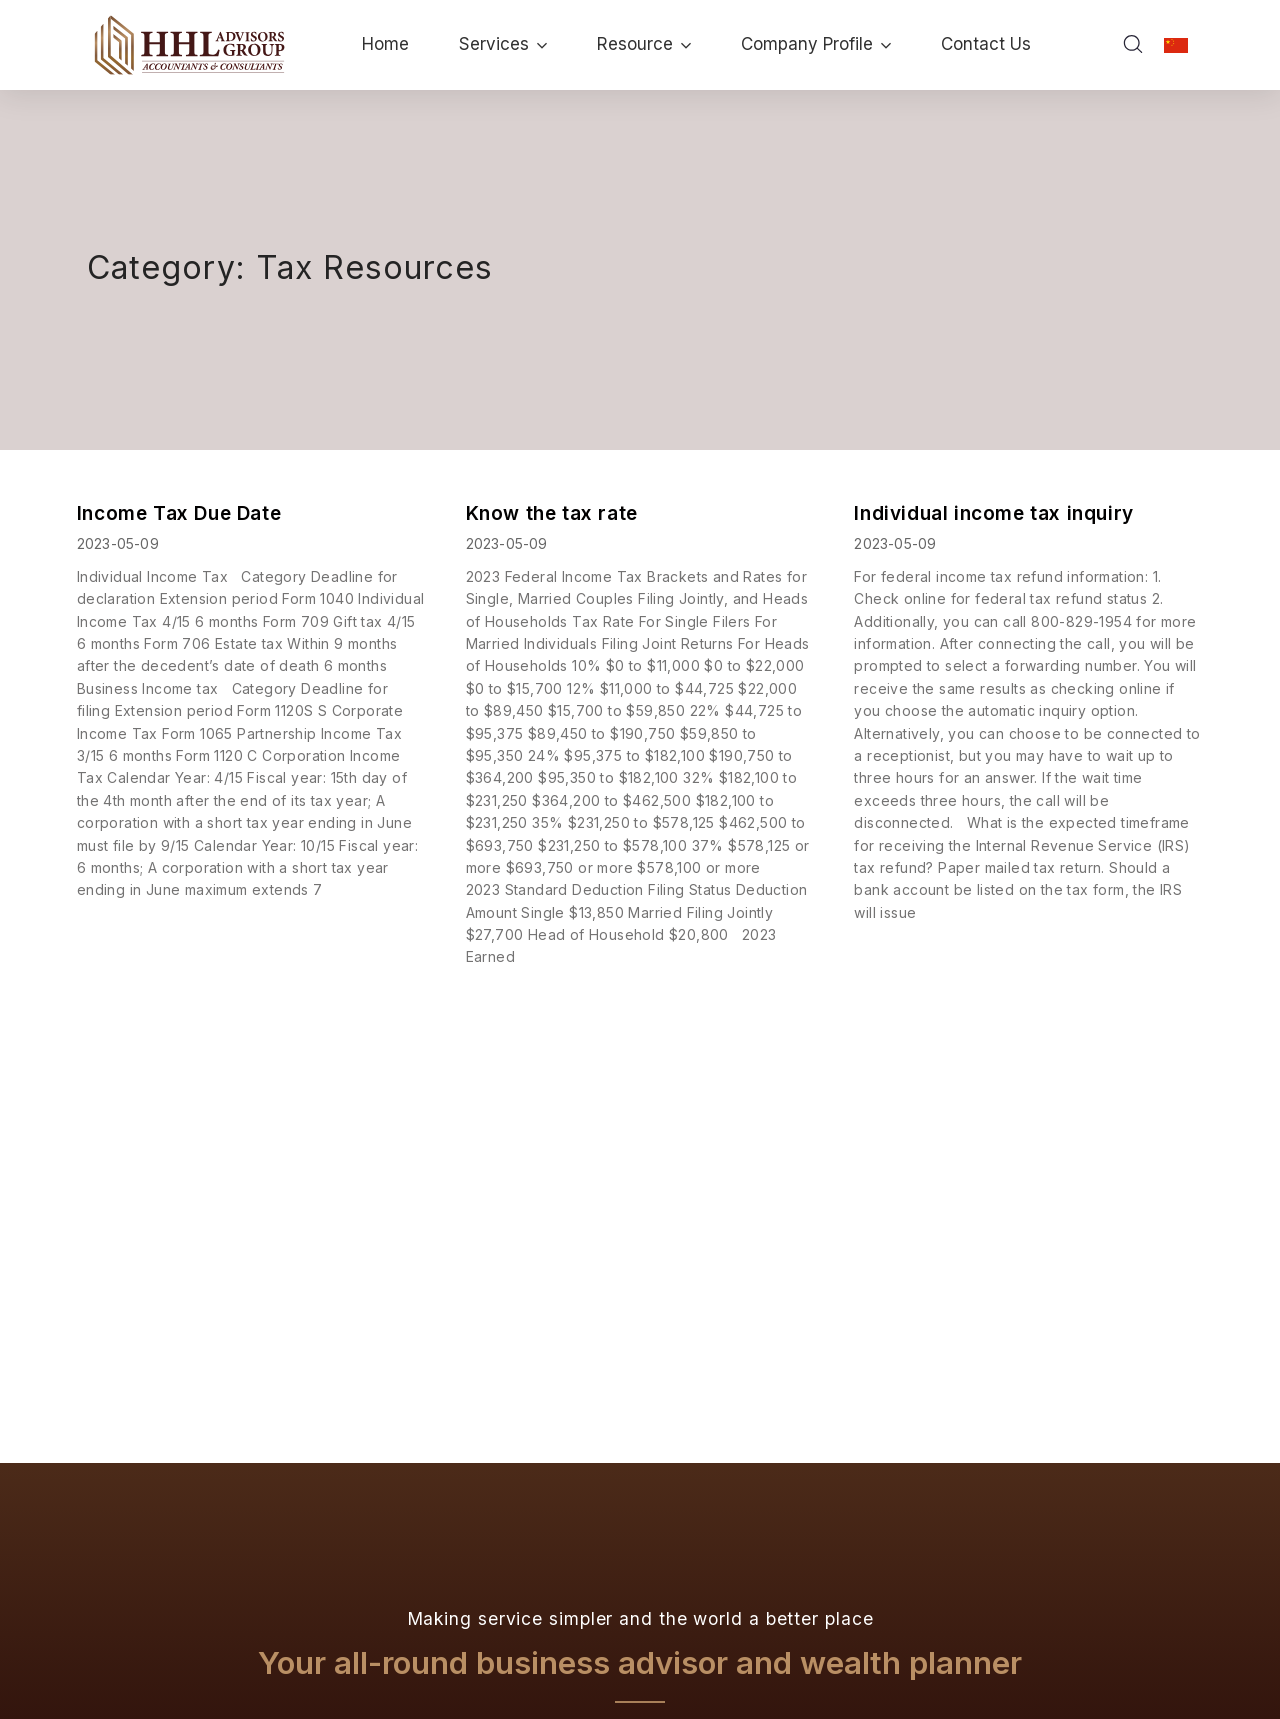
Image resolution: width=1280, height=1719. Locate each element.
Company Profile (816, 44)
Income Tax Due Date (179, 513)
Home (385, 44)
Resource (644, 44)
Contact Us (986, 44)
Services (503, 44)
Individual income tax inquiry (993, 513)
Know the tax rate (552, 513)
